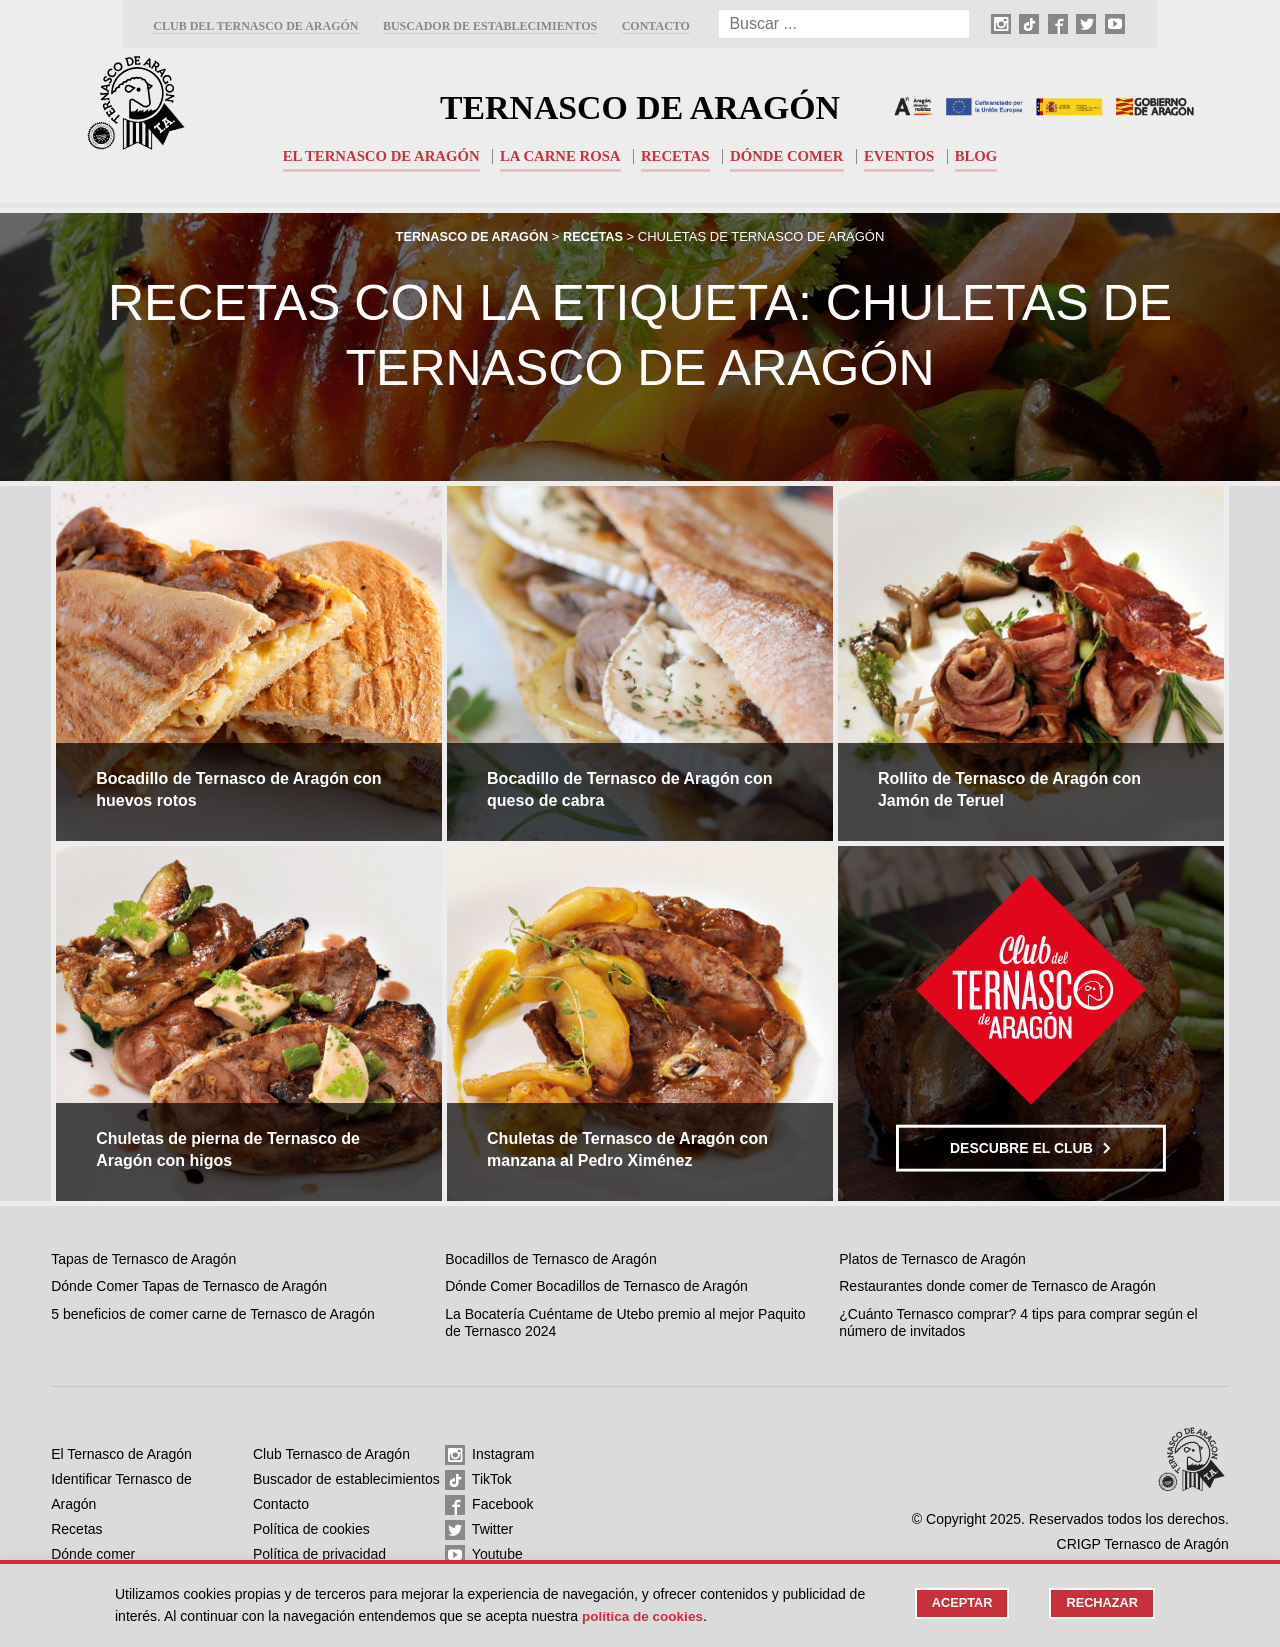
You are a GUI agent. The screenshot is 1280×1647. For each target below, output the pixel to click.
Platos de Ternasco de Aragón (932, 1259)
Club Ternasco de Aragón (331, 1454)
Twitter (479, 1530)
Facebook (489, 1505)
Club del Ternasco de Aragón (255, 26)
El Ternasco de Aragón (378, 156)
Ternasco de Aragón (639, 106)
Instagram (489, 1455)
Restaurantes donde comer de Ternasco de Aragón (997, 1286)
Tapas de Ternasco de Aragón (143, 1259)
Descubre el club (1031, 1148)
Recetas (676, 156)
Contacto (656, 26)
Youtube (484, 1555)
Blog (980, 156)
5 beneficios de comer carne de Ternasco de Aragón (213, 1314)
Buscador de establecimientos (490, 26)
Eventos (902, 156)
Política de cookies (311, 1529)
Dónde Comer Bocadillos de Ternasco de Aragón (596, 1286)
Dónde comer (788, 156)
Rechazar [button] (1101, 1603)
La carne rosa (559, 156)
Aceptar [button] (960, 1603)
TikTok (478, 1480)
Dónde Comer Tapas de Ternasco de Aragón (189, 1286)
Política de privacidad (319, 1554)
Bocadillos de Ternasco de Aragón (550, 1259)
